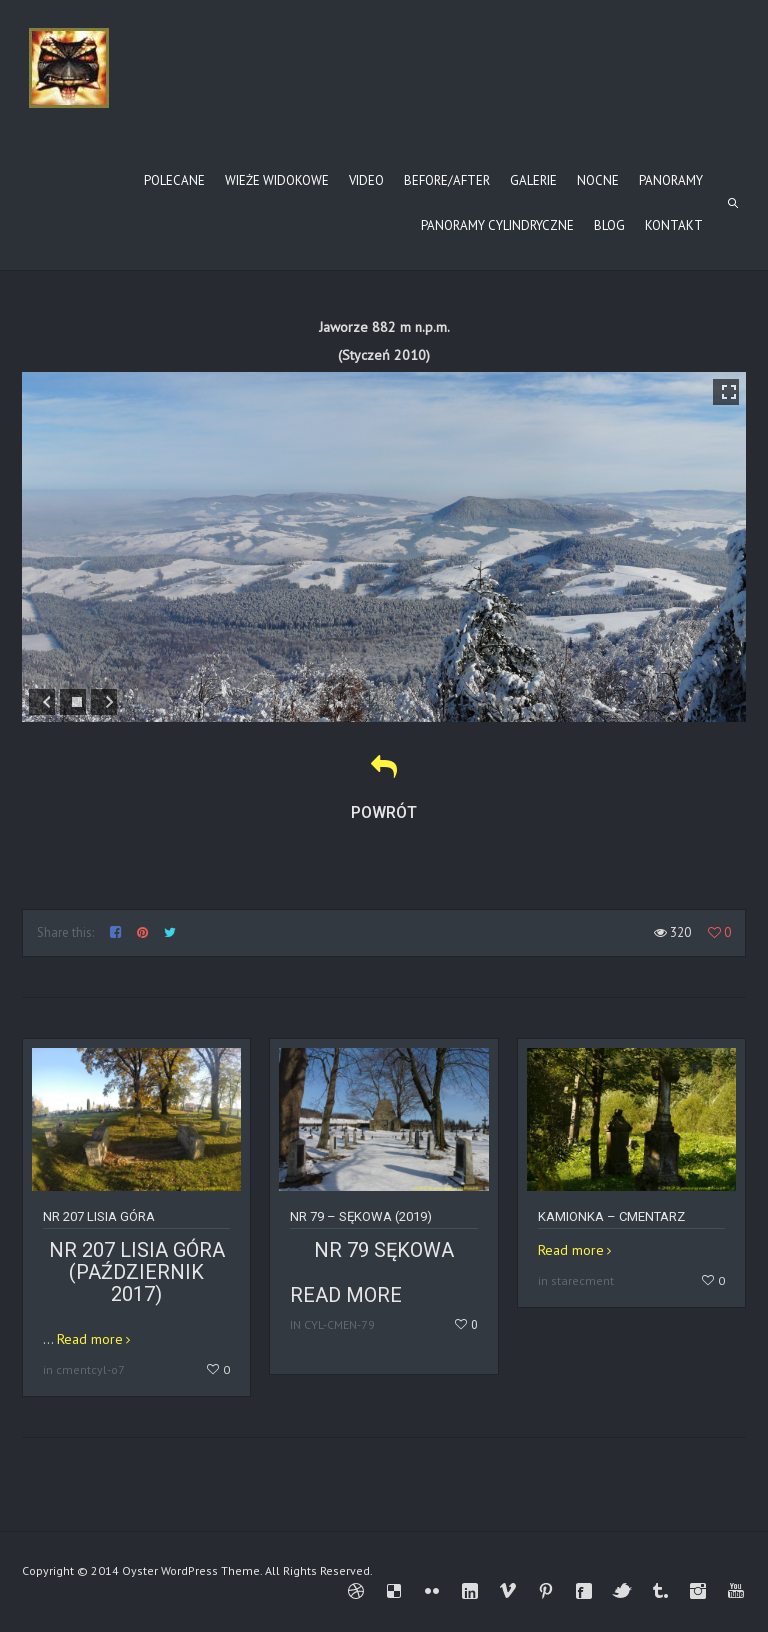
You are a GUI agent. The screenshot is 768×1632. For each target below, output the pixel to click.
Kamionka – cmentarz (611, 1216)
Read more (90, 1339)
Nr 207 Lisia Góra (99, 1216)
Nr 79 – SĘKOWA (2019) (361, 1216)
